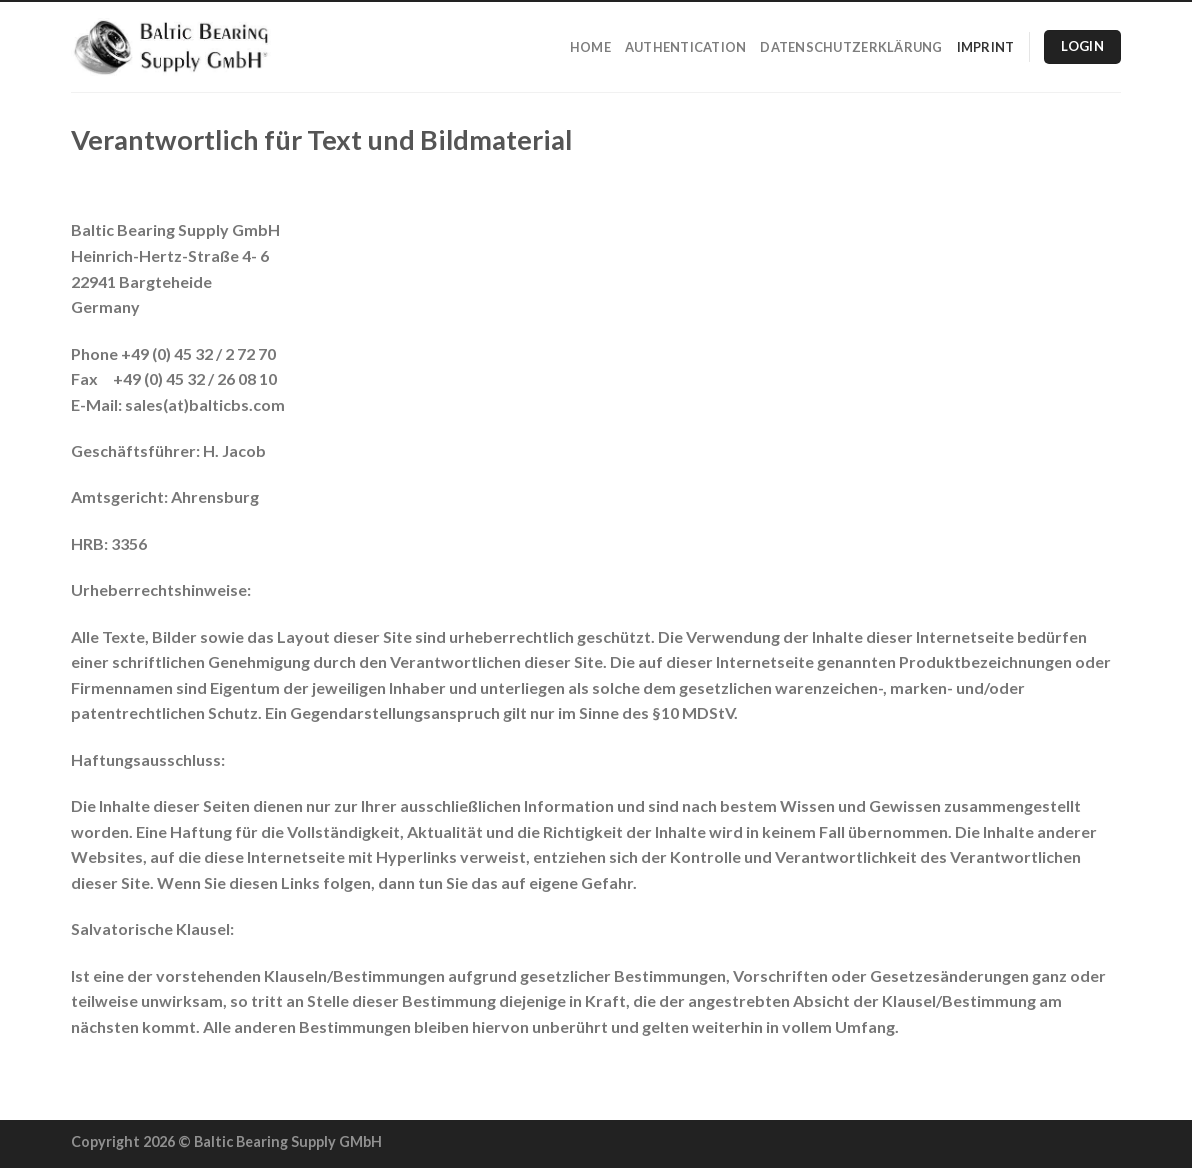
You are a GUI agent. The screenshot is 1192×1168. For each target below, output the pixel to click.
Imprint (986, 47)
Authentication (686, 47)
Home (590, 47)
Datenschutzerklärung (851, 47)
